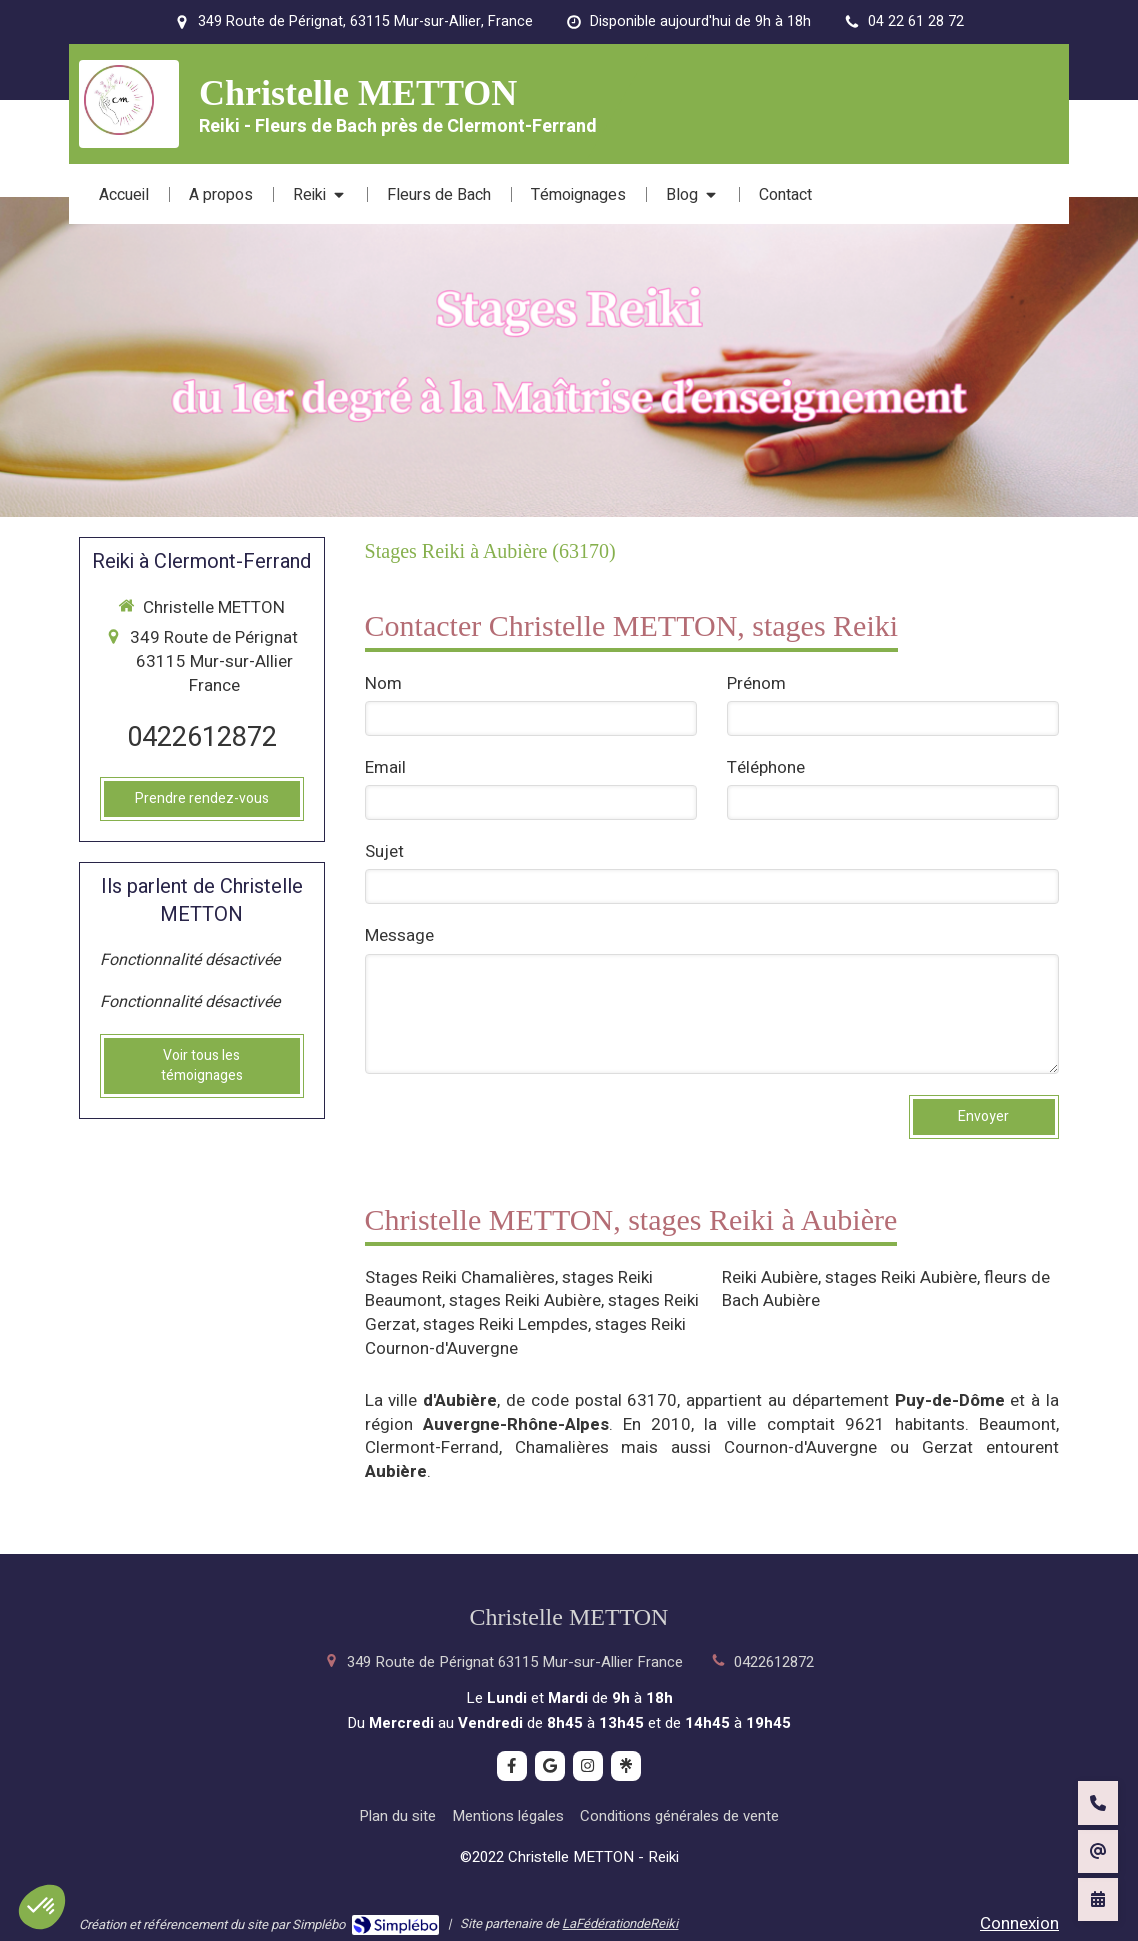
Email (385, 768)
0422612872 (202, 737)
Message (399, 936)
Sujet (384, 852)
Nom (383, 684)
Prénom (756, 684)
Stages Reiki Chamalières (460, 1277)
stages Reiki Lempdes (505, 1324)
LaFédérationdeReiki (620, 1923)
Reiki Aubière (770, 1277)
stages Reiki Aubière (525, 1300)
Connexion (1019, 1923)
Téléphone (766, 768)
